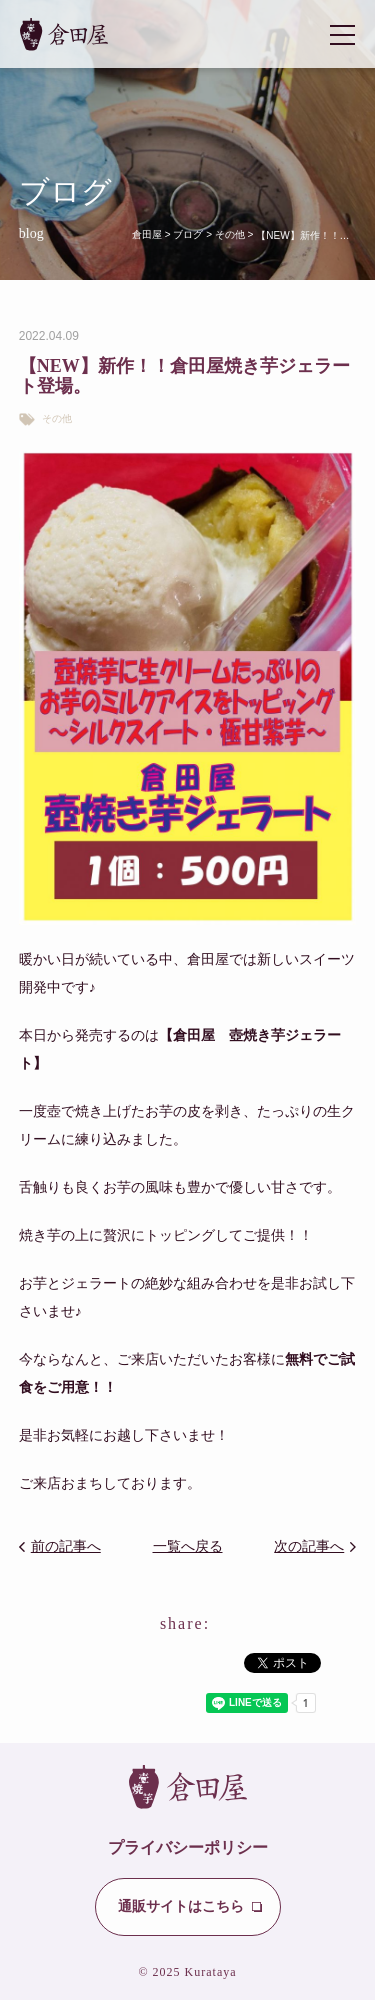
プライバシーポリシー (188, 1847)
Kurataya (211, 1972)
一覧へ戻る (188, 1546)
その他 (57, 418)
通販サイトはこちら (181, 1906)
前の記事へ (66, 1546)
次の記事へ (309, 1546)
